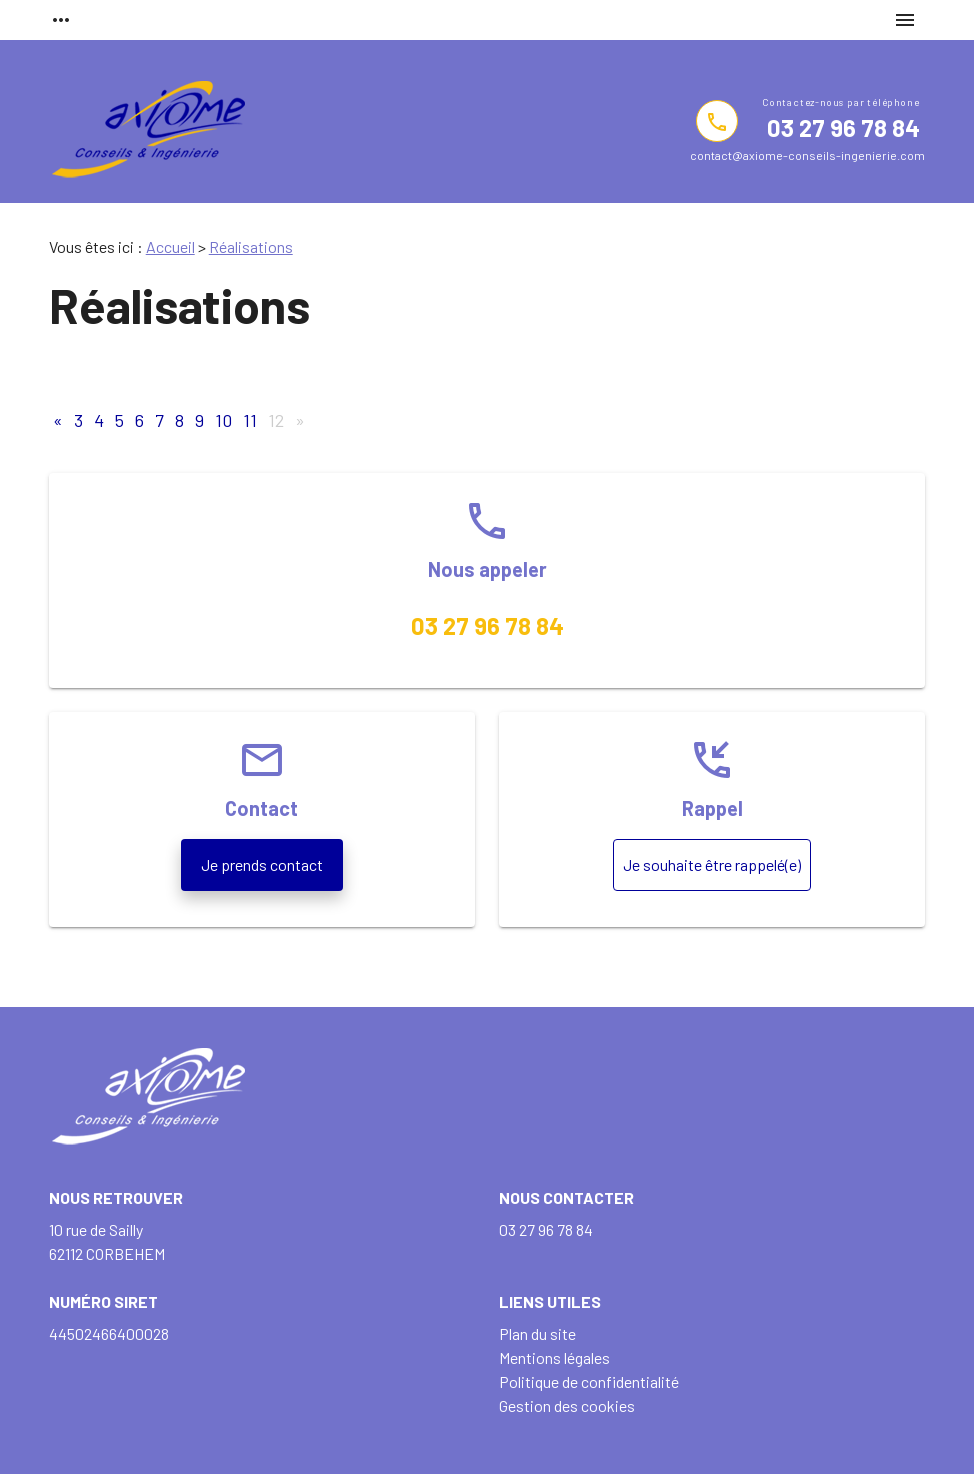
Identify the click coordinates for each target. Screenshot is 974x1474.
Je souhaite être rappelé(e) (712, 864)
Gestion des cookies (567, 1405)
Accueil (170, 246)
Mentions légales (554, 1357)
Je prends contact (262, 864)
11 (250, 420)
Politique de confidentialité (589, 1381)
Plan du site (537, 1333)
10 (223, 420)
